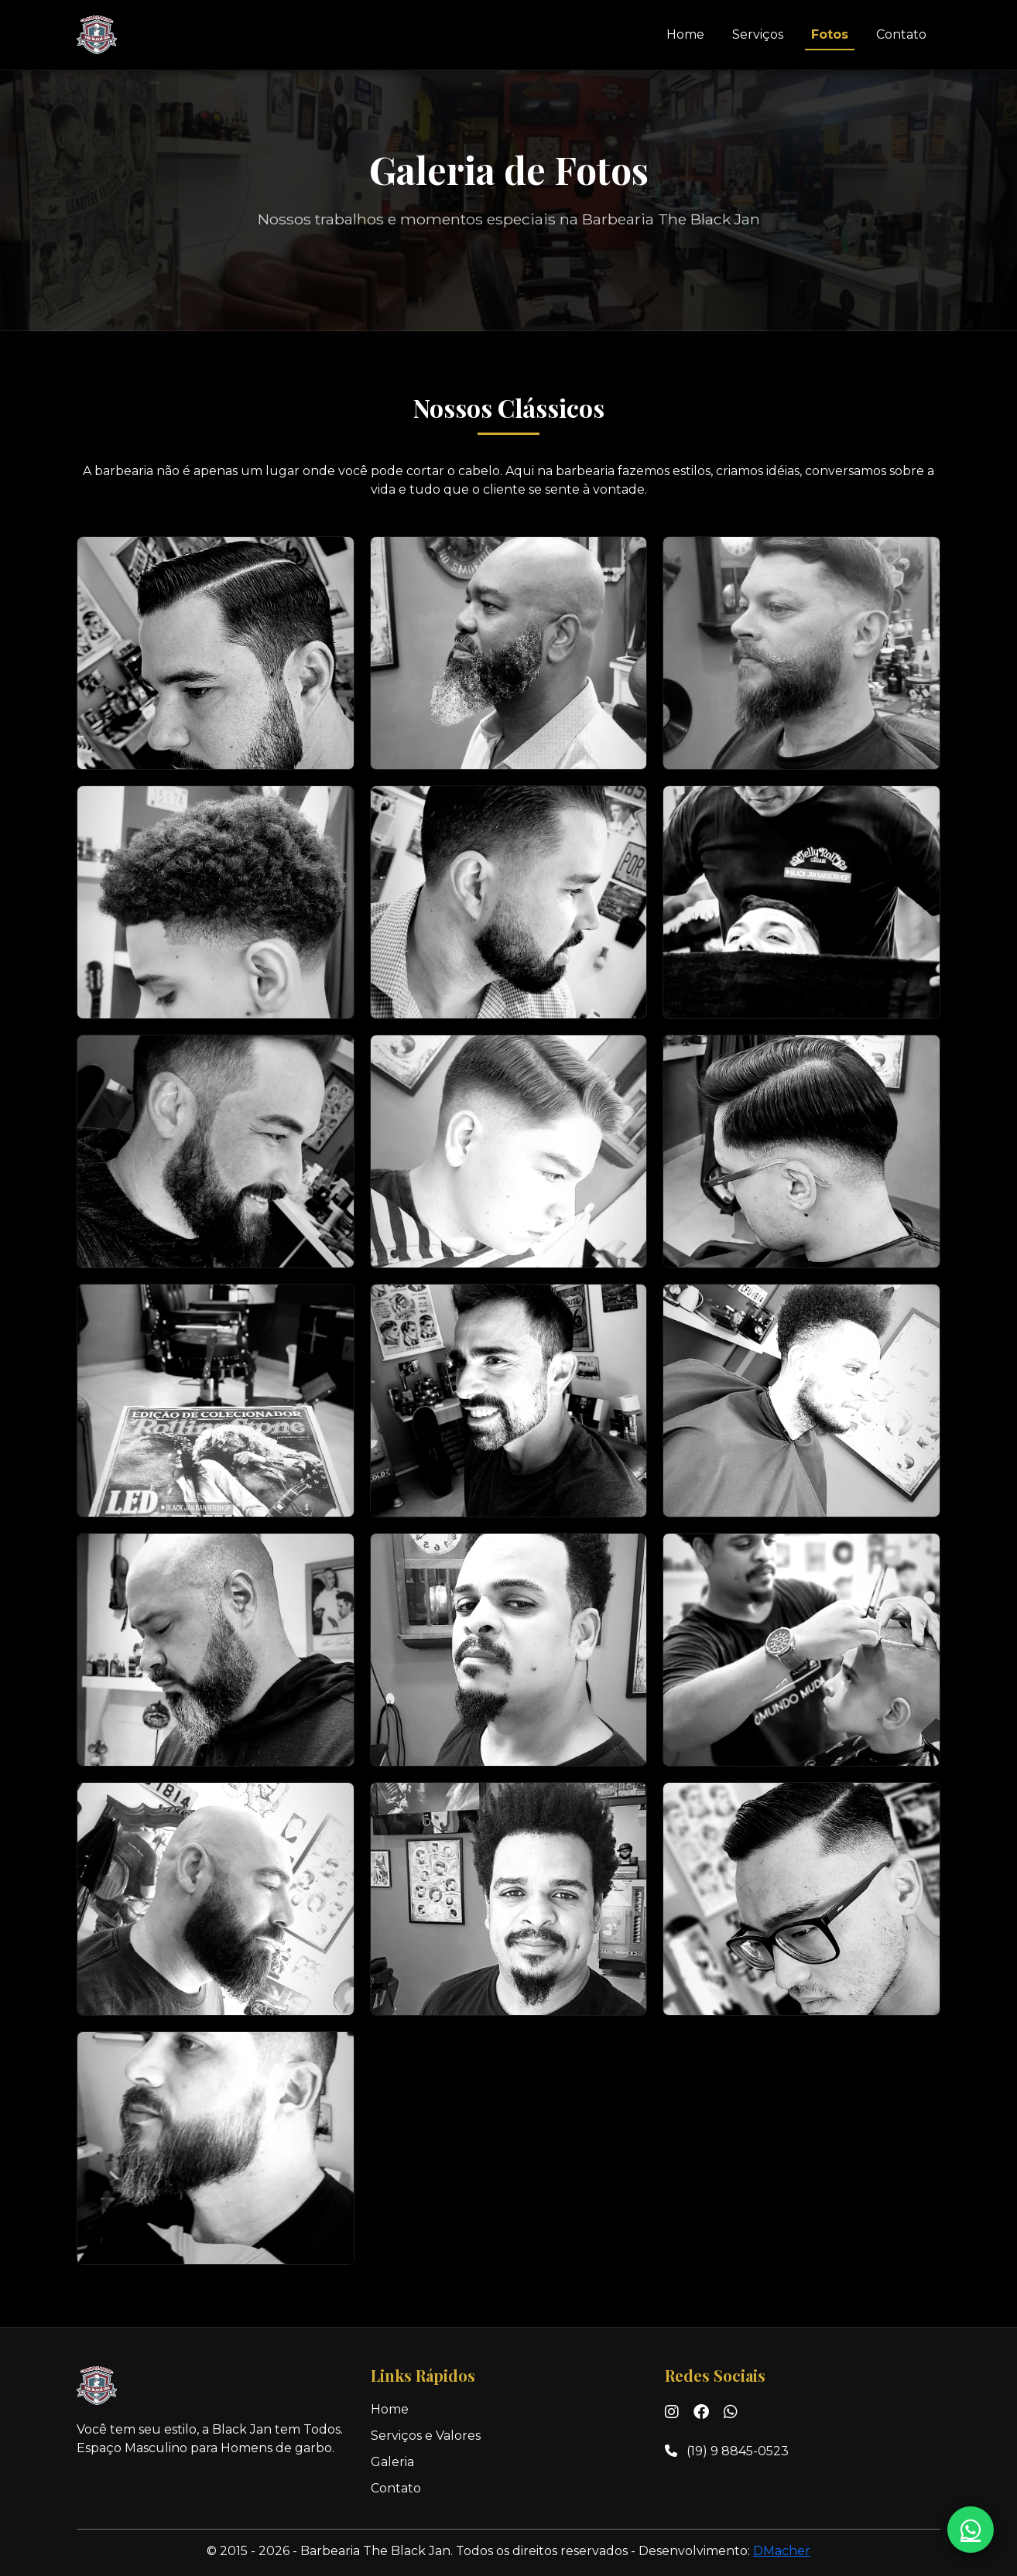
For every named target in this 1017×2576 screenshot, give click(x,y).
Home (685, 34)
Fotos (829, 34)
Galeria (392, 2462)
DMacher (781, 2551)
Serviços (757, 34)
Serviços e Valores (426, 2435)
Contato (901, 34)
